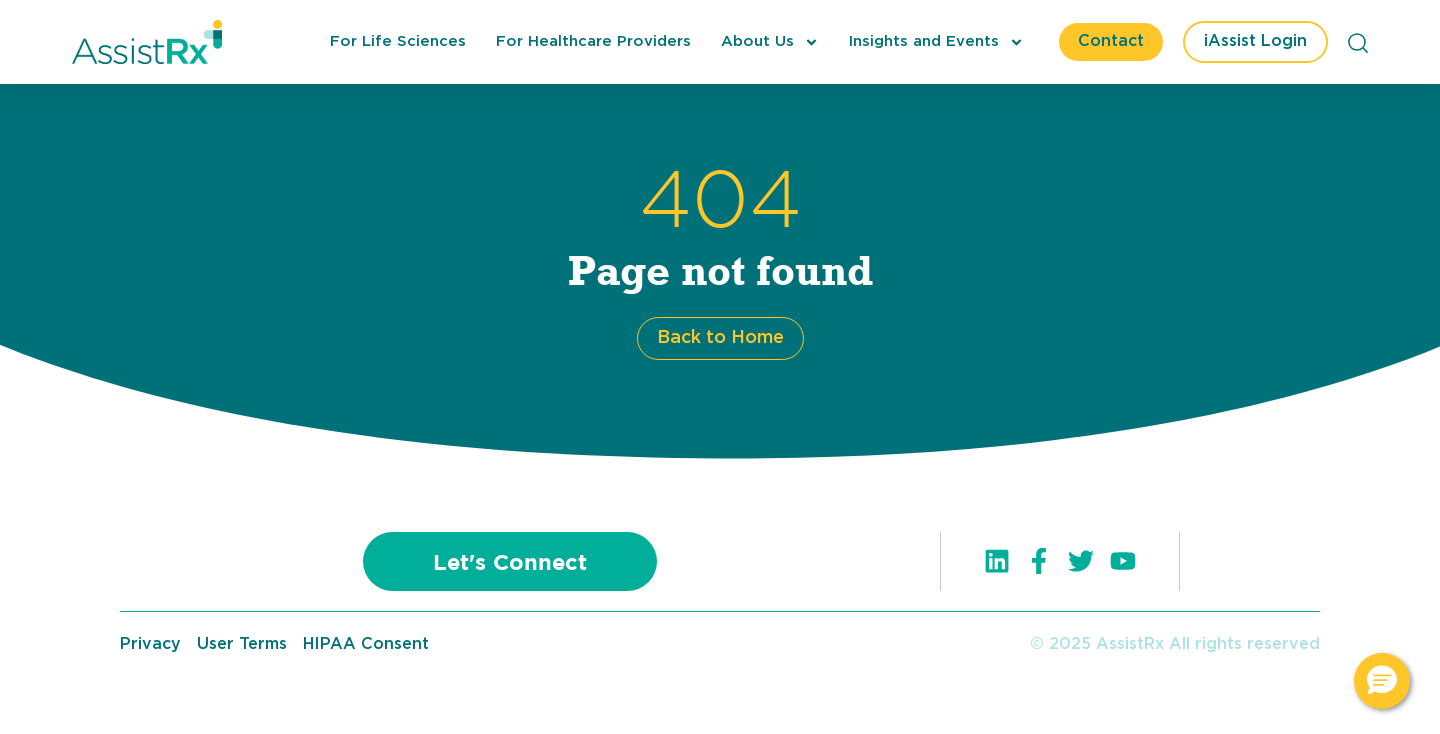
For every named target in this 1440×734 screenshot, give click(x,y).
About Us (770, 42)
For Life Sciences (398, 41)
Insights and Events (936, 42)
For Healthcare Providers (593, 41)
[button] (1382, 681)
